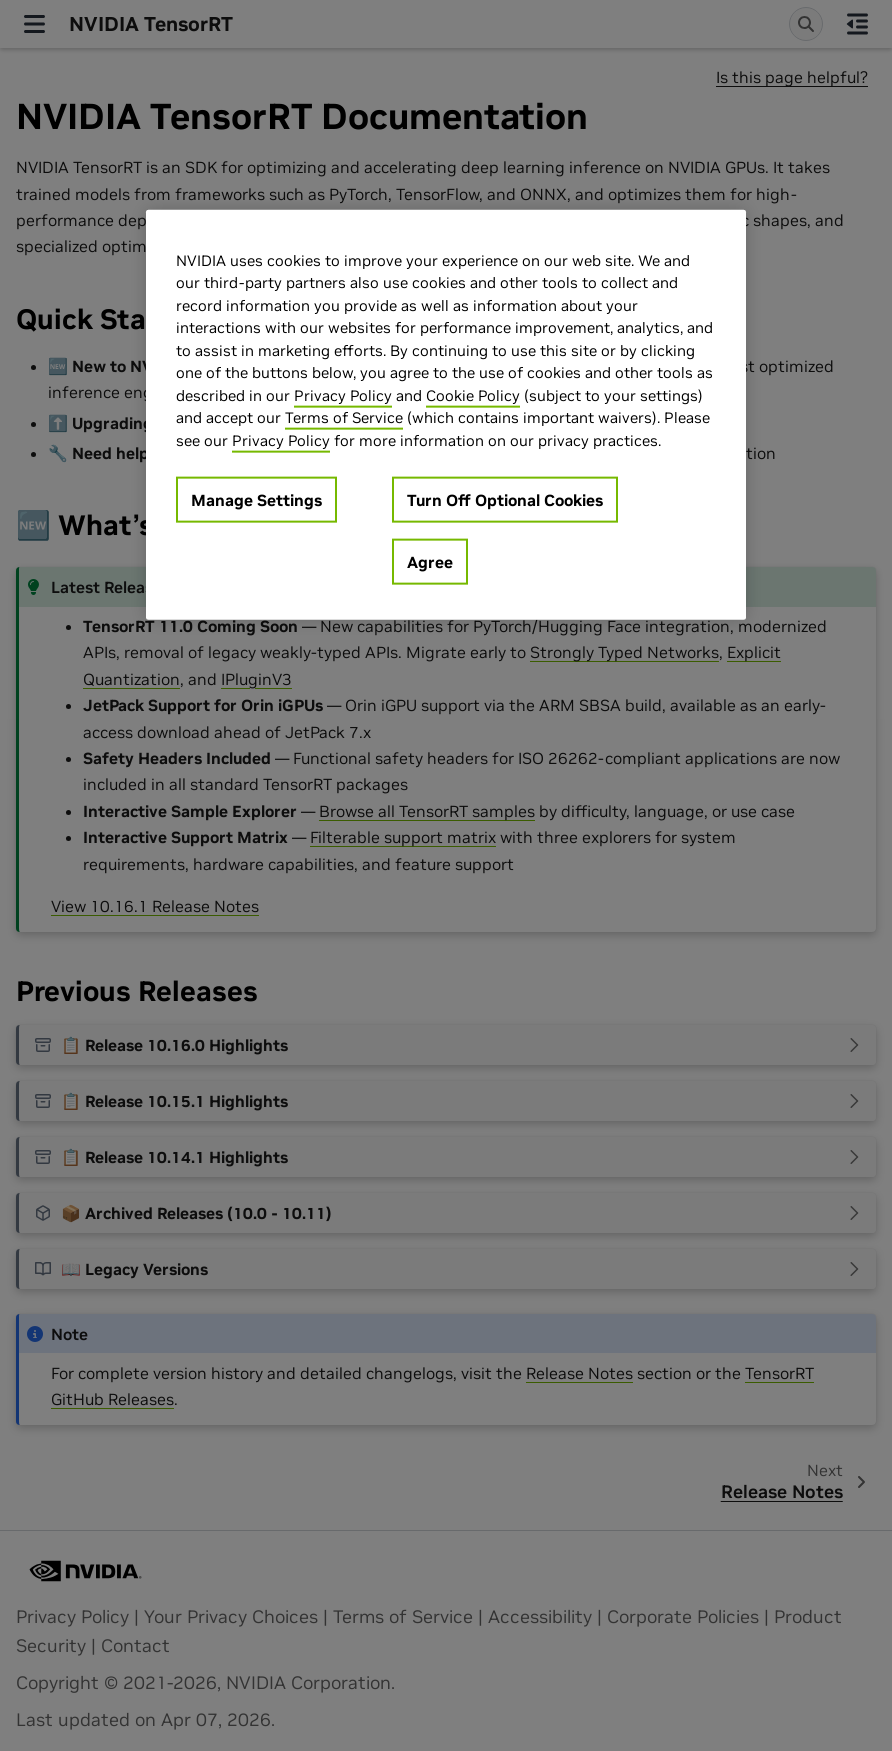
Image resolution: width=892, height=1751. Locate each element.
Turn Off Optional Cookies (505, 500)
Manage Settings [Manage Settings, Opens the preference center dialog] (256, 500)
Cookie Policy (473, 394)
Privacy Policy (343, 394)
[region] (446, 414)
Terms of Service (344, 417)
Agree (430, 562)
